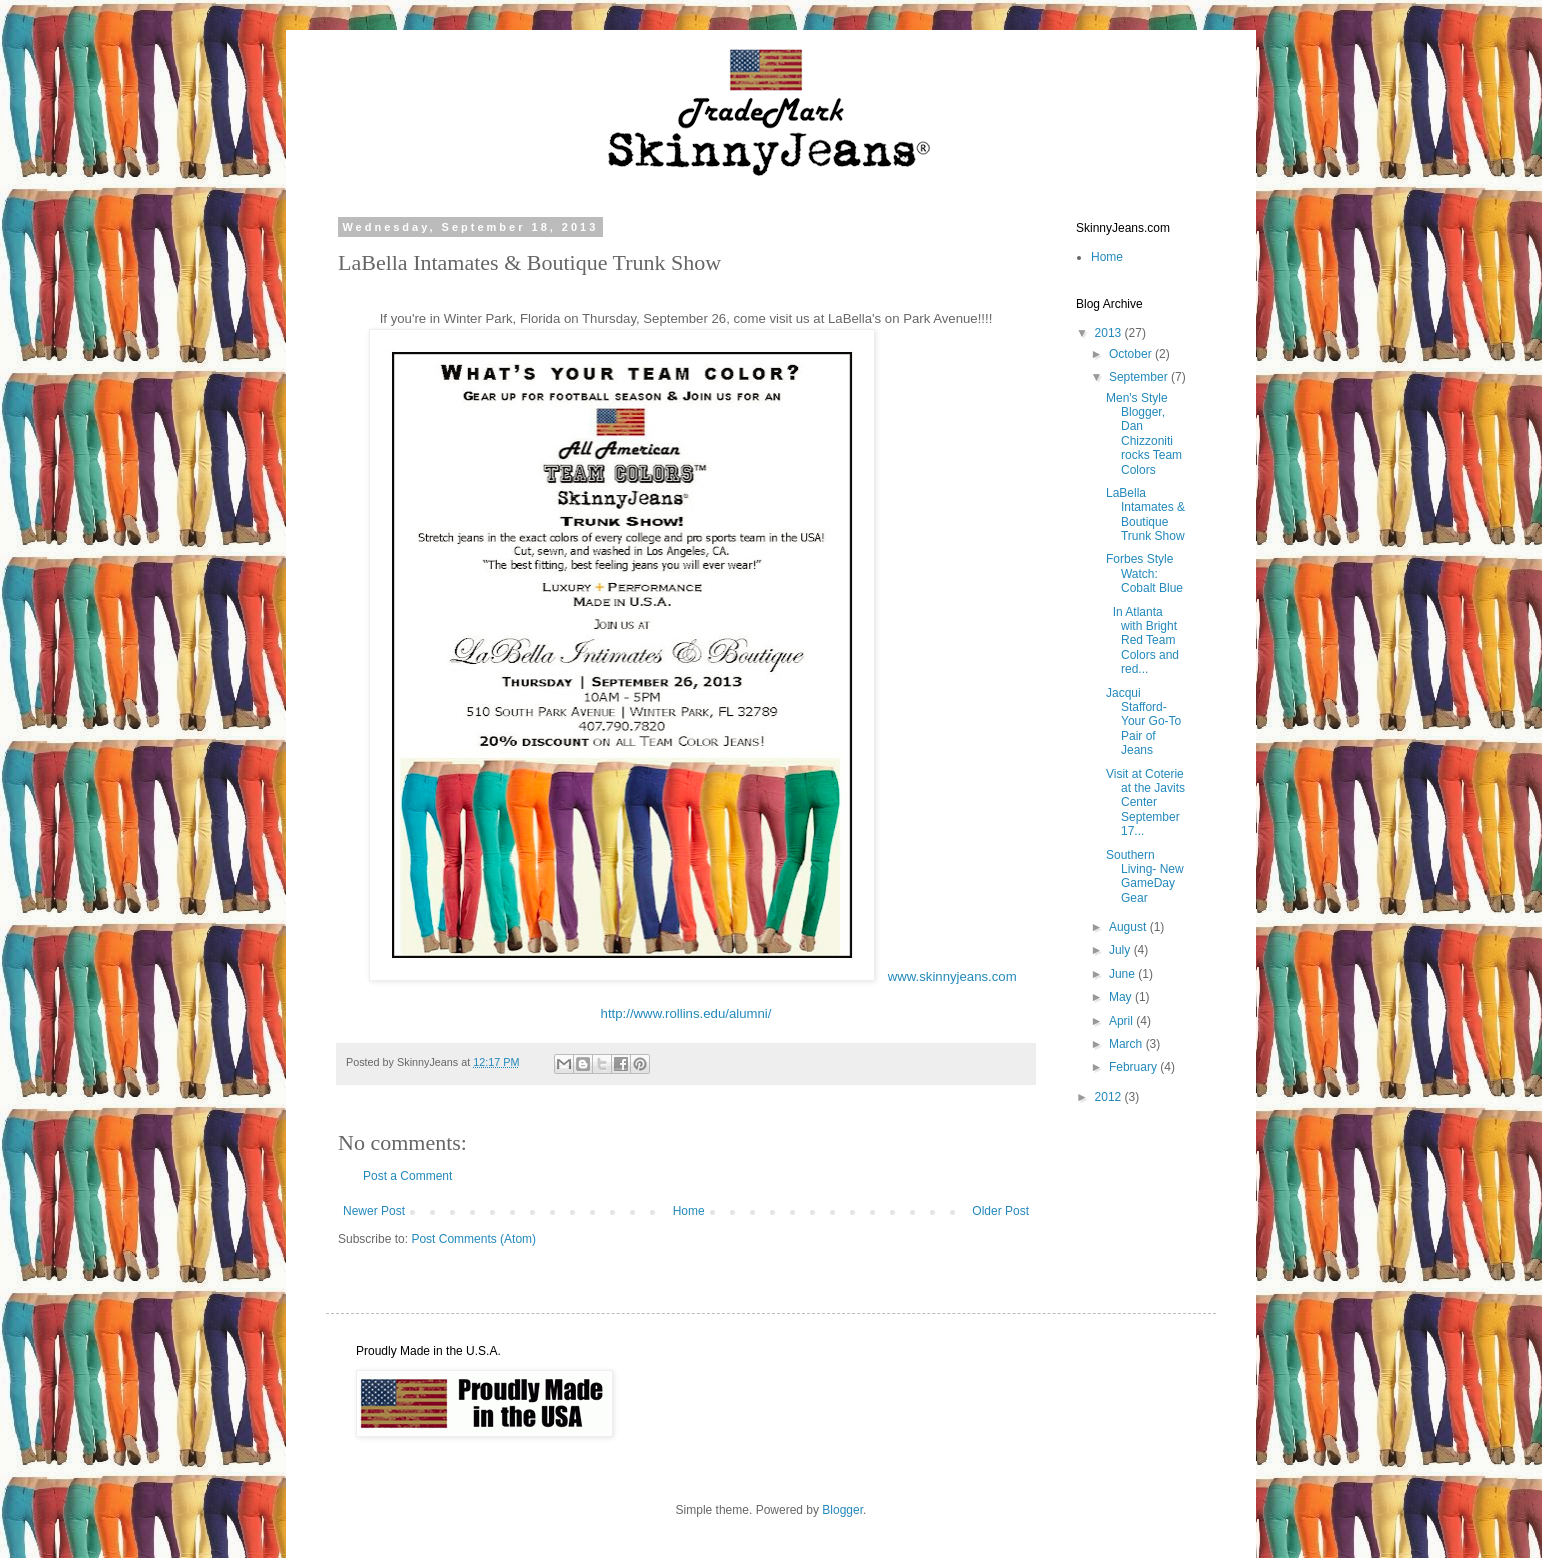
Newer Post (374, 1211)
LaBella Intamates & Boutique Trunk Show (1145, 514)
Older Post (1000, 1211)
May (1122, 997)
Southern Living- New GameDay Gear (1145, 876)
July (1121, 950)
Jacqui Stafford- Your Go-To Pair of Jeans (1143, 722)
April (1122, 1021)
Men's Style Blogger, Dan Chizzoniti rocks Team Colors (1144, 434)
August (1129, 927)
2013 (1110, 333)
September (1140, 377)
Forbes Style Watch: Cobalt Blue (1144, 573)
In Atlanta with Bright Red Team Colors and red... (1142, 641)
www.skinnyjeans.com (952, 976)
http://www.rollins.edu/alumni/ (686, 1013)
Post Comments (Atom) (473, 1239)
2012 (1110, 1097)
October (1132, 354)
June (1123, 974)
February (1134, 1067)
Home (689, 1211)
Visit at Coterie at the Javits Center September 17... (1145, 803)
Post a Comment (407, 1176)
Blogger (842, 1510)
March (1127, 1044)
